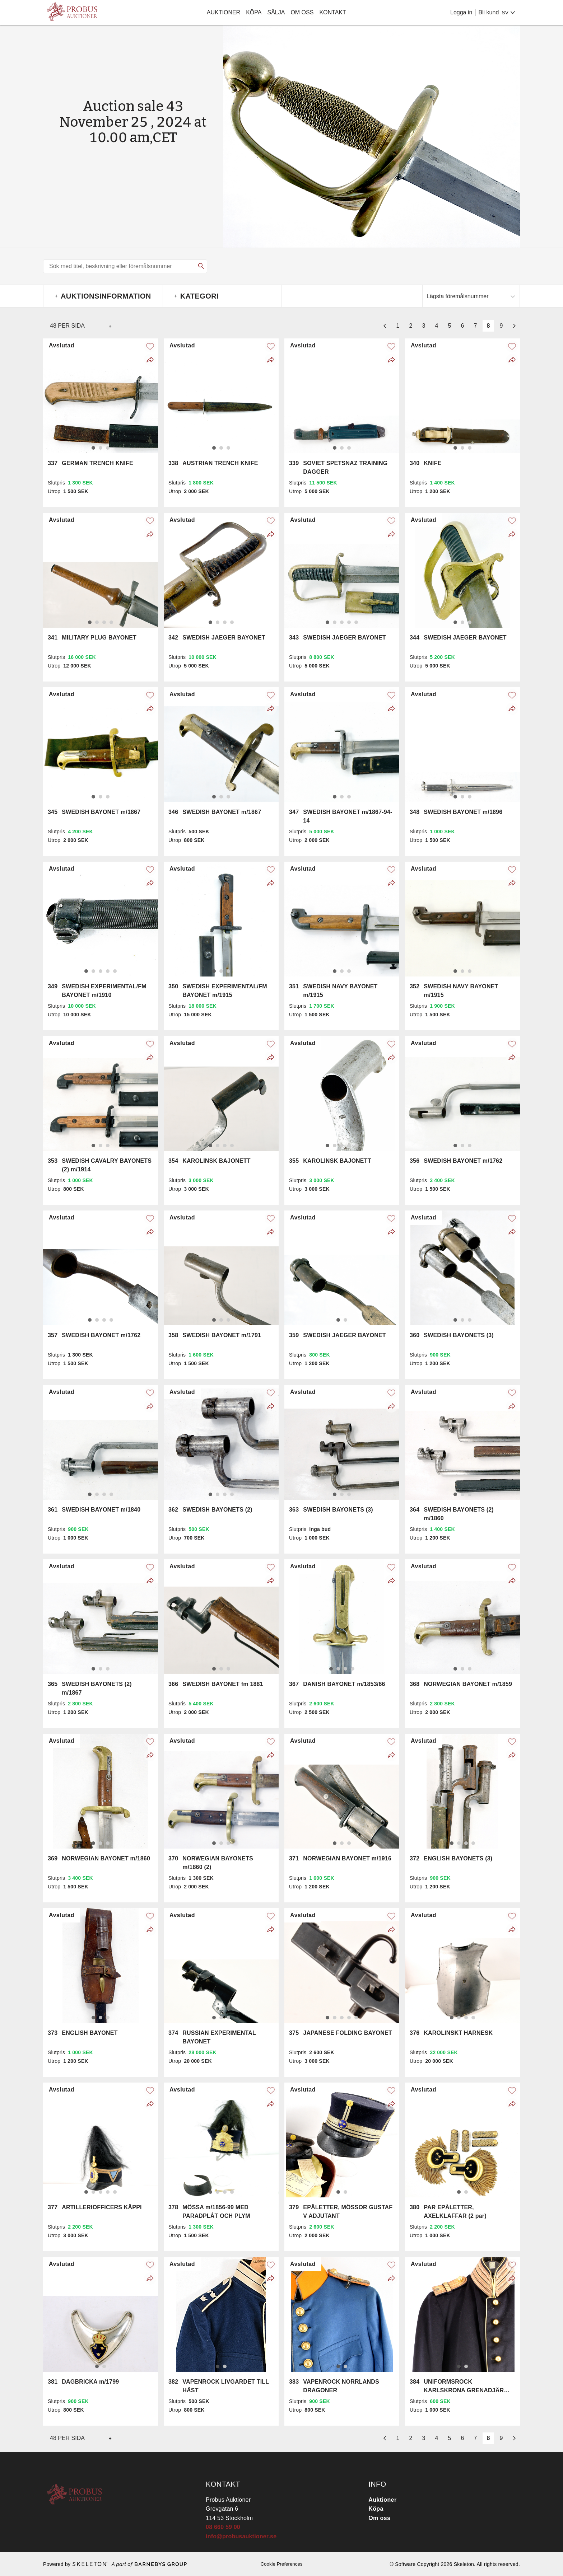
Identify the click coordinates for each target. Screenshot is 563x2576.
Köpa (253, 12)
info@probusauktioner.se (241, 2536)
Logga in (461, 12)
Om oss (301, 12)
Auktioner (223, 12)
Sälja (276, 12)
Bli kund (488, 12)
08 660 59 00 (223, 2527)
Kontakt (332, 12)
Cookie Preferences (281, 2564)
